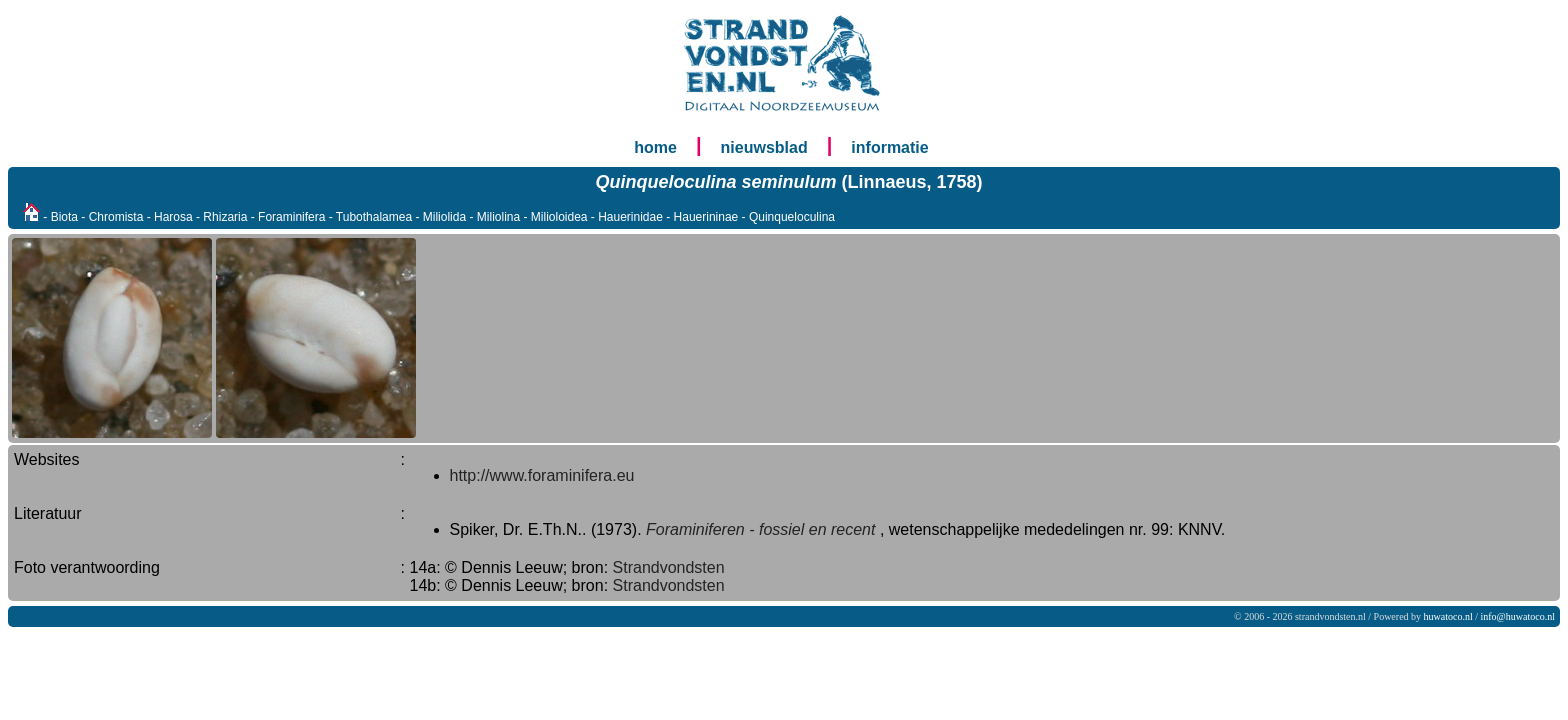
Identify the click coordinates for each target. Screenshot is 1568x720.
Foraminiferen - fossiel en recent (760, 529)
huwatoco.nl (1448, 616)
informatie (889, 147)
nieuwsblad (764, 147)
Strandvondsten (669, 567)
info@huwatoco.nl (1518, 616)
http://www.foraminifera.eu (542, 475)
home (655, 147)
